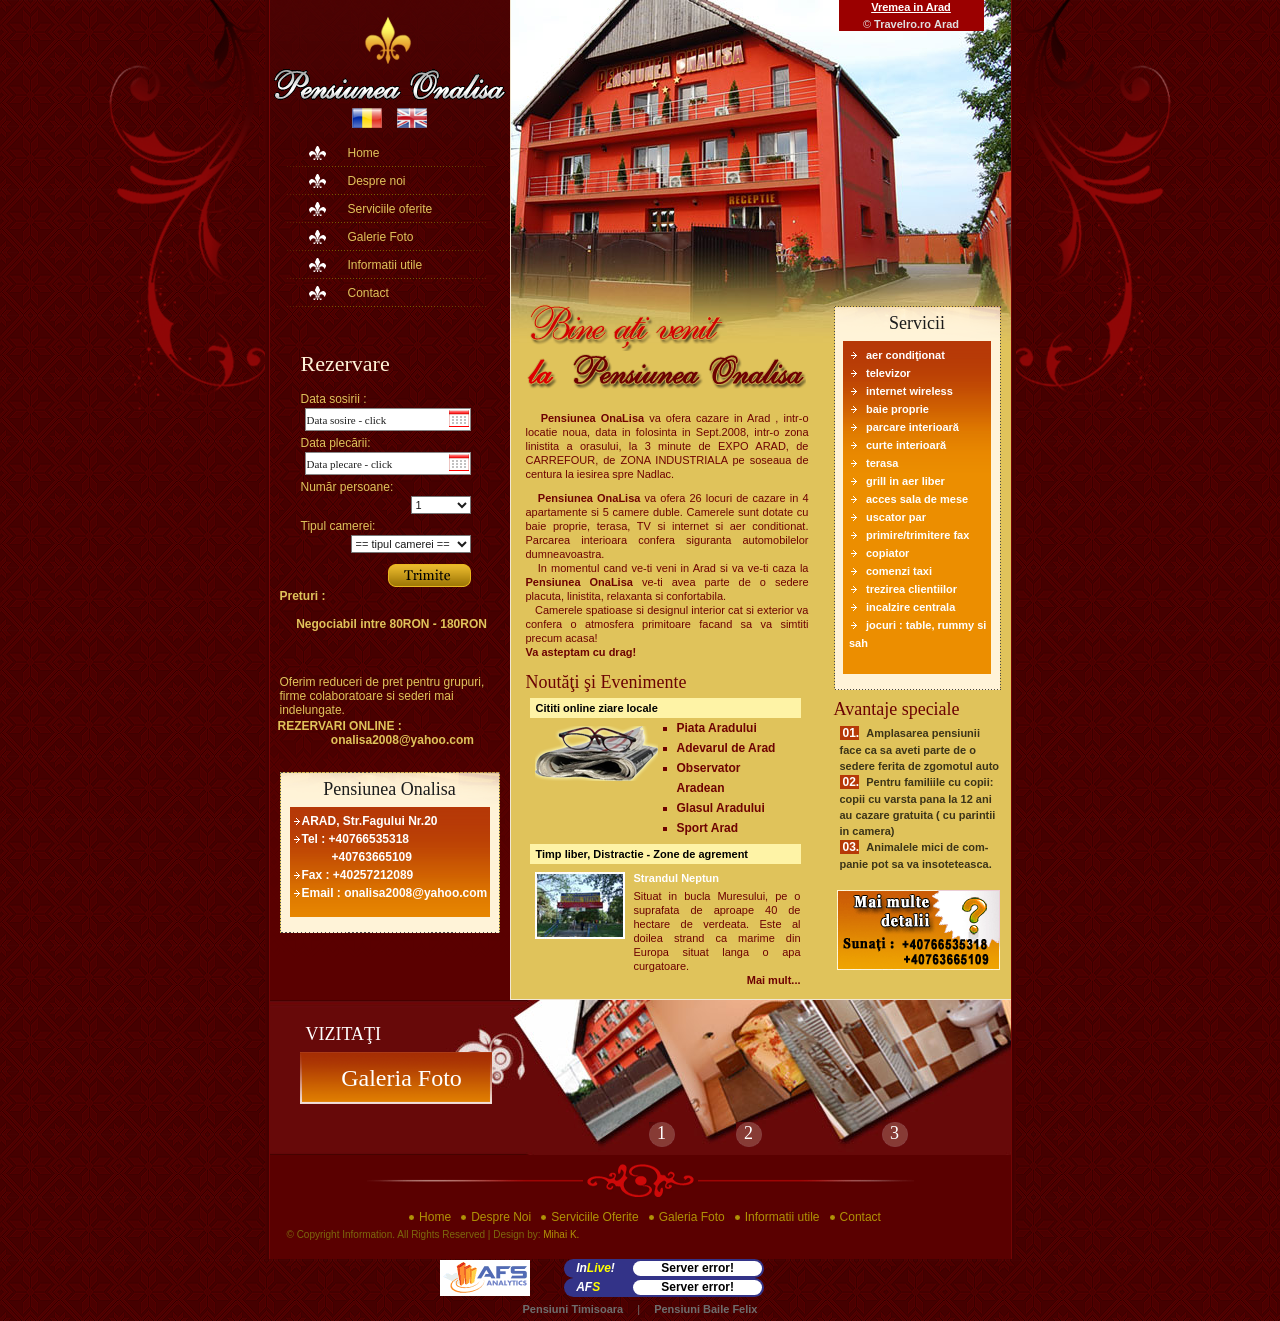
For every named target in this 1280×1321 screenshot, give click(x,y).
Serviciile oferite (390, 209)
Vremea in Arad (911, 7)
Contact (368, 293)
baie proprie (897, 409)
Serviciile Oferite (594, 1217)
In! (595, 1268)
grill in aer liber (905, 481)
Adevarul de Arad (726, 748)
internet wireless (909, 391)
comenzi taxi (899, 571)
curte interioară (906, 445)
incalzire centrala (910, 607)
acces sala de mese (917, 499)
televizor (888, 373)
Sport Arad (708, 828)
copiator (887, 553)
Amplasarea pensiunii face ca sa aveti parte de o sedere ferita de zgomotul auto (920, 749)
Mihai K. (561, 1234)
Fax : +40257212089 (358, 875)
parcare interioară (912, 427)
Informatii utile (385, 265)
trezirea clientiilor (911, 589)
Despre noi (377, 181)
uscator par (896, 517)
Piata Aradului (717, 728)
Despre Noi (501, 1217)
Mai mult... (774, 980)
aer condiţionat (905, 355)
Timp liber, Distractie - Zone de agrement (642, 854)
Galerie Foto (381, 237)
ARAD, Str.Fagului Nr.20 (370, 821)
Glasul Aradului (721, 808)
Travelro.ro (902, 24)
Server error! (697, 1268)
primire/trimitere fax (917, 535)
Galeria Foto (395, 1078)
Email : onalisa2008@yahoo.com (395, 893)
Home (364, 153)
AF (588, 1287)
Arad (946, 24)
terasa (882, 463)
